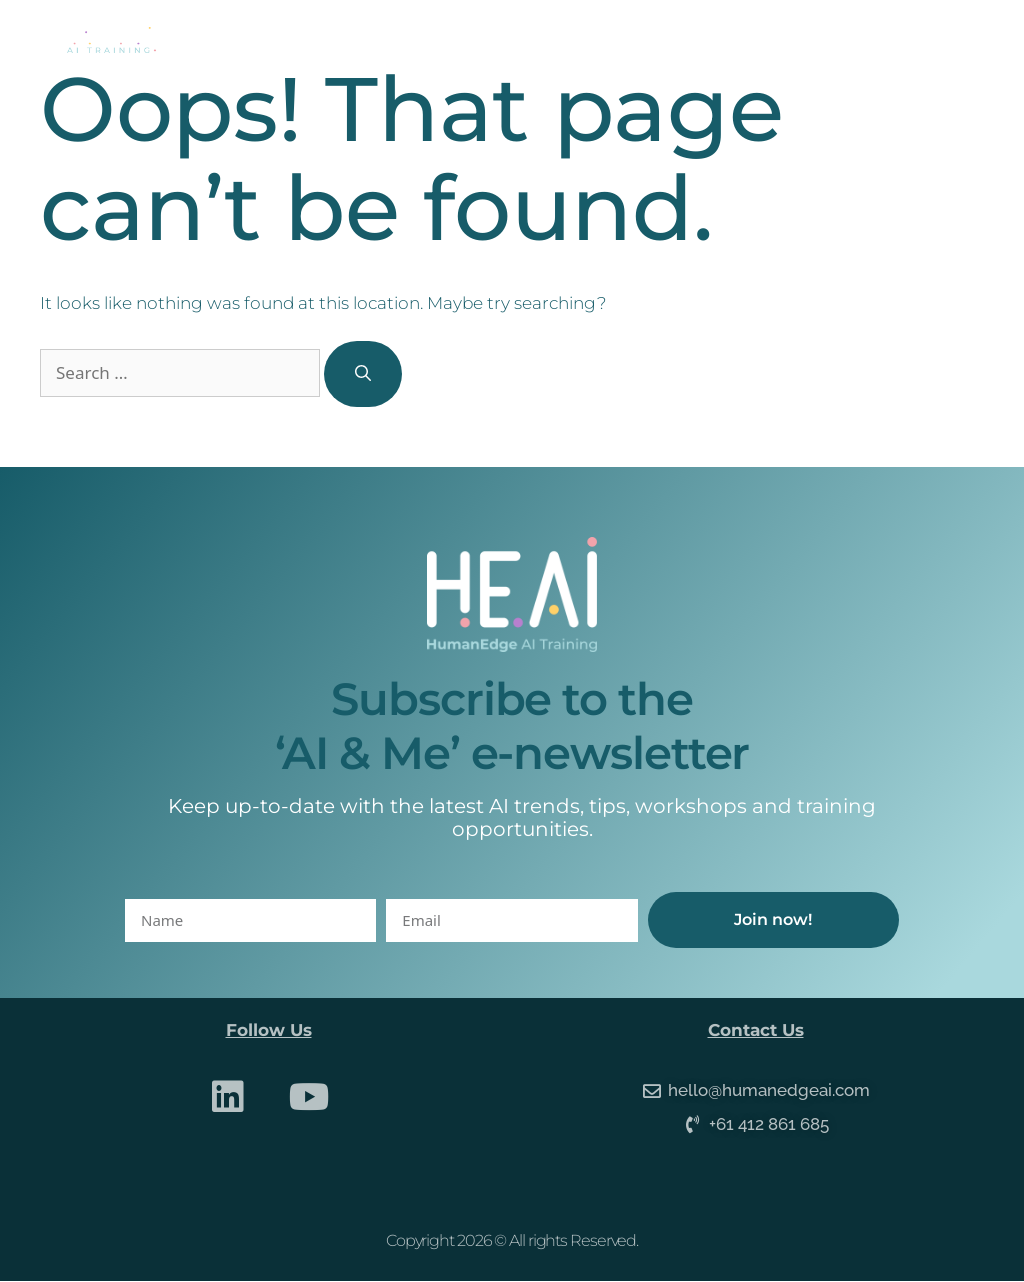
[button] (954, 40)
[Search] (363, 374)
